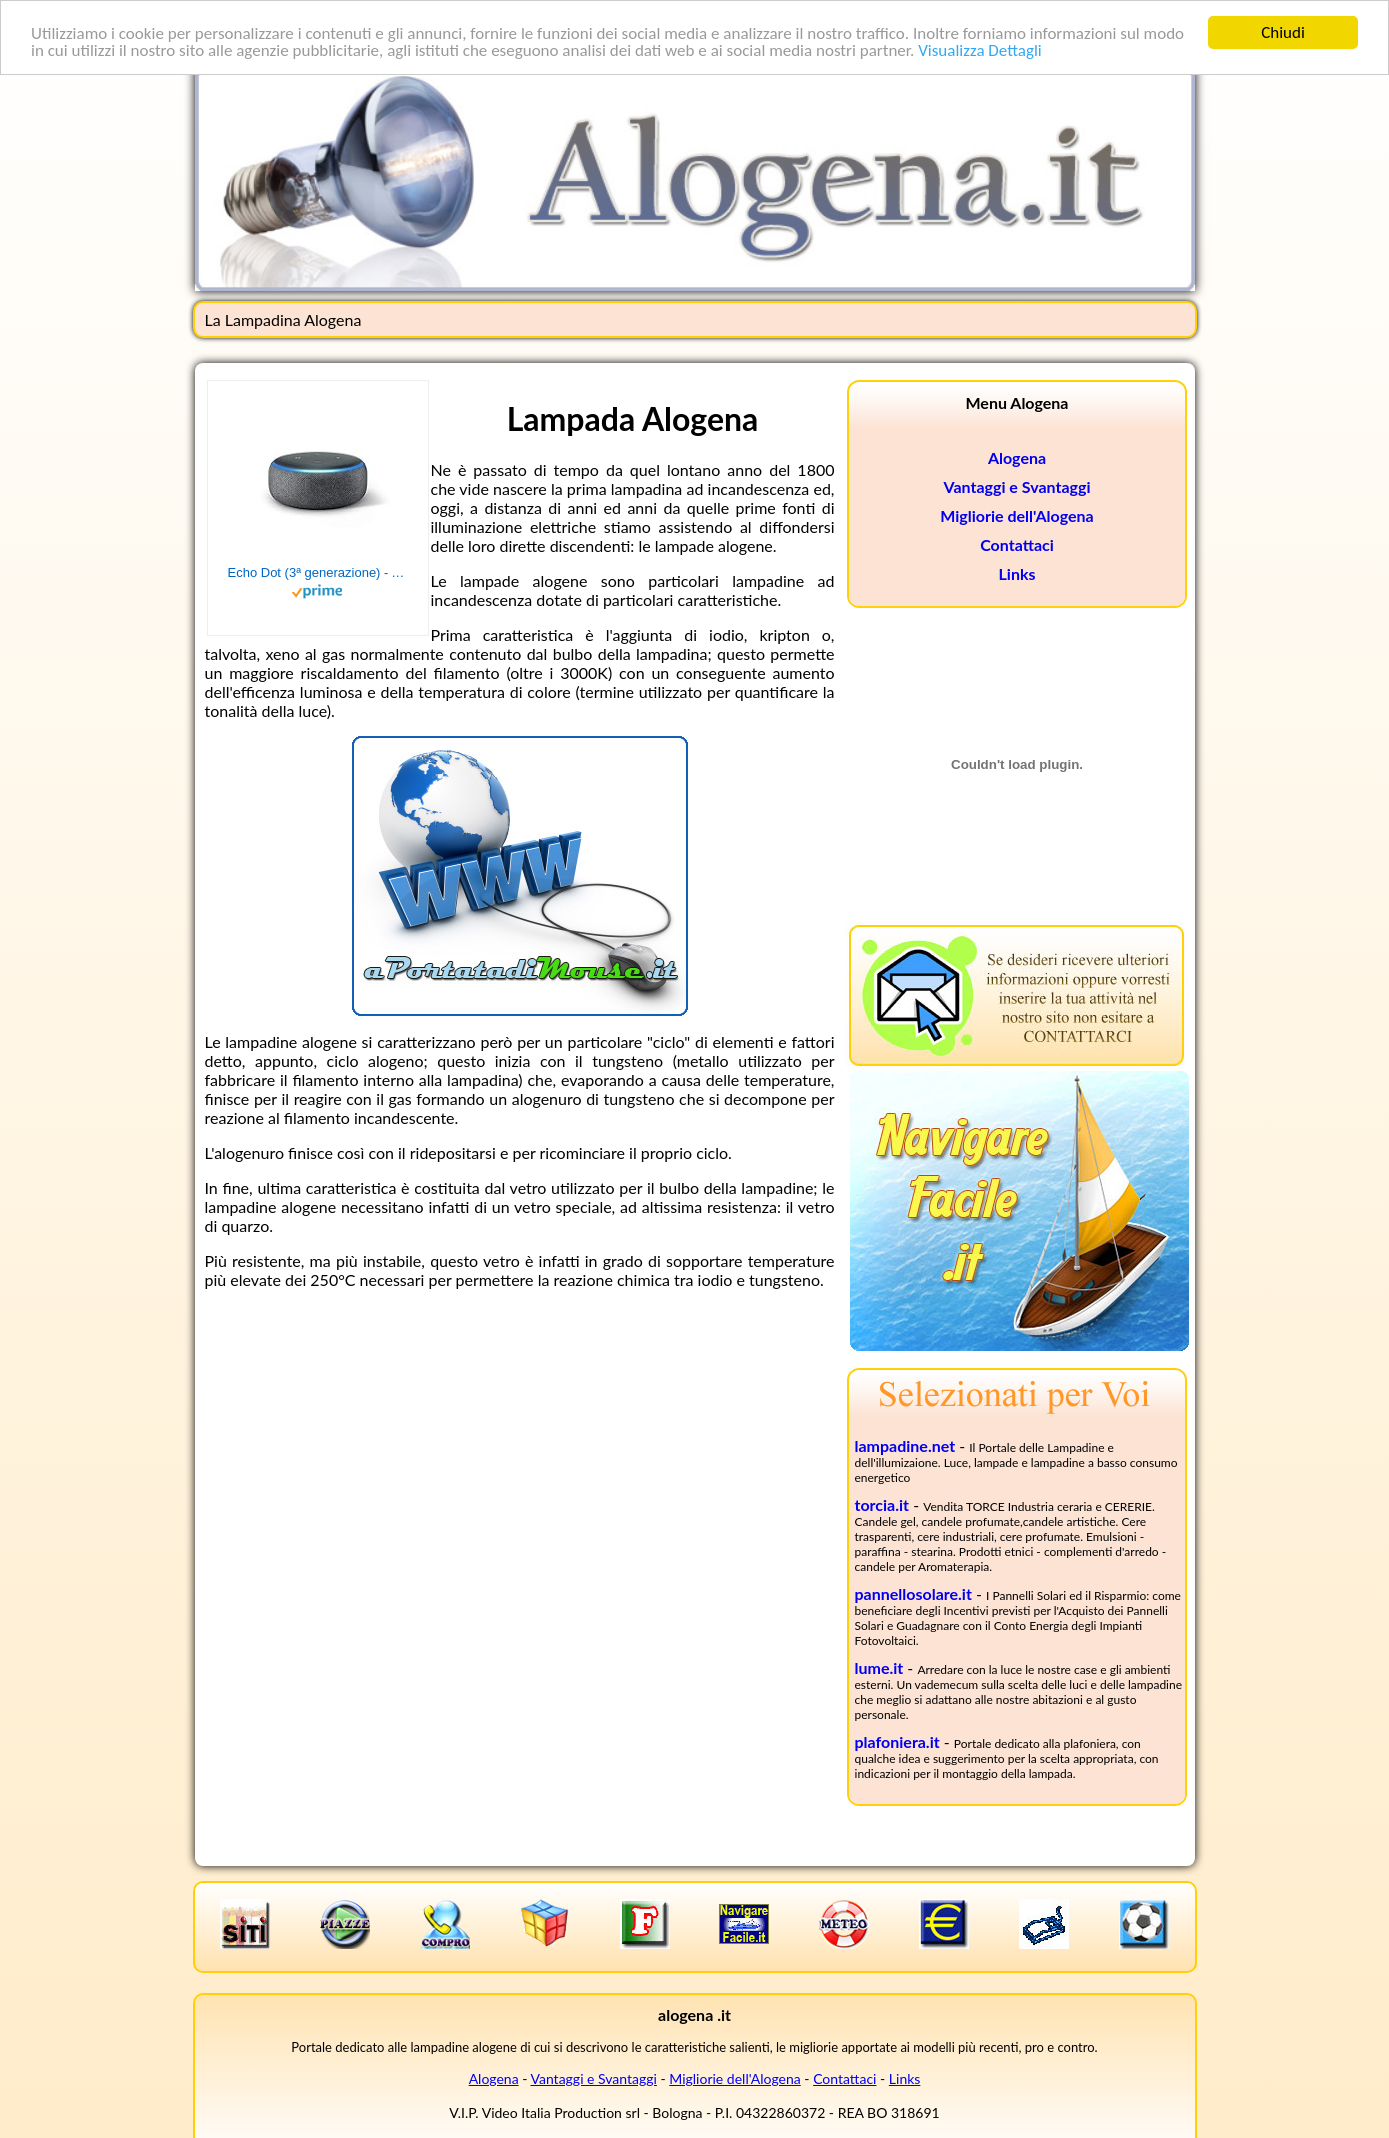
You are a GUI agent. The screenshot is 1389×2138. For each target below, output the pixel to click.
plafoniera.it (897, 1741)
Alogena (1017, 457)
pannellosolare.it (913, 1593)
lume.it (879, 1667)
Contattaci (1017, 544)
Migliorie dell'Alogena (1016, 515)
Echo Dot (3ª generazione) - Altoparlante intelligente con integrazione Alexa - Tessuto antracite (318, 572)
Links (1017, 573)
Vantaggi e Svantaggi (1017, 486)
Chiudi (1283, 32)
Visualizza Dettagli (980, 49)
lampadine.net (905, 1445)
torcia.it (882, 1504)
